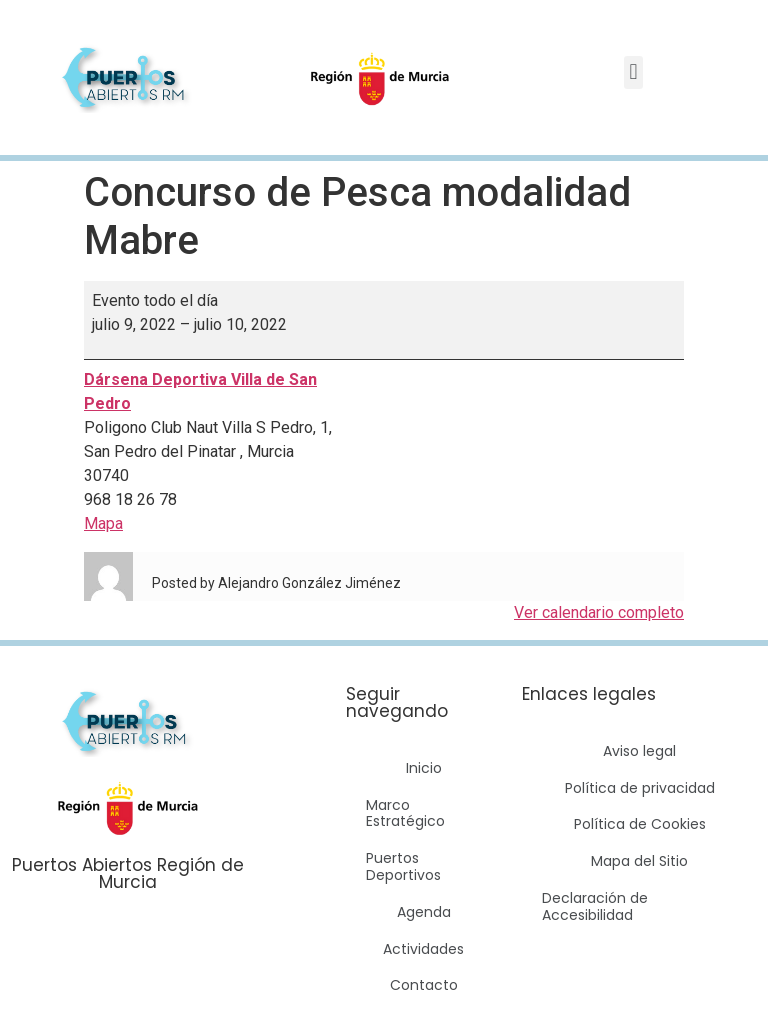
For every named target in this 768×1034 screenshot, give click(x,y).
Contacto (424, 985)
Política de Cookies (640, 824)
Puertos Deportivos (403, 866)
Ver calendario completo (599, 612)
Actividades (423, 949)
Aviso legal (639, 751)
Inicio (424, 768)
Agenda (424, 912)
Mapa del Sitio (639, 861)
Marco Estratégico (405, 813)
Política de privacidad (640, 788)
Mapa (103, 523)
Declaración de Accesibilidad (595, 906)
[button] (633, 72)
